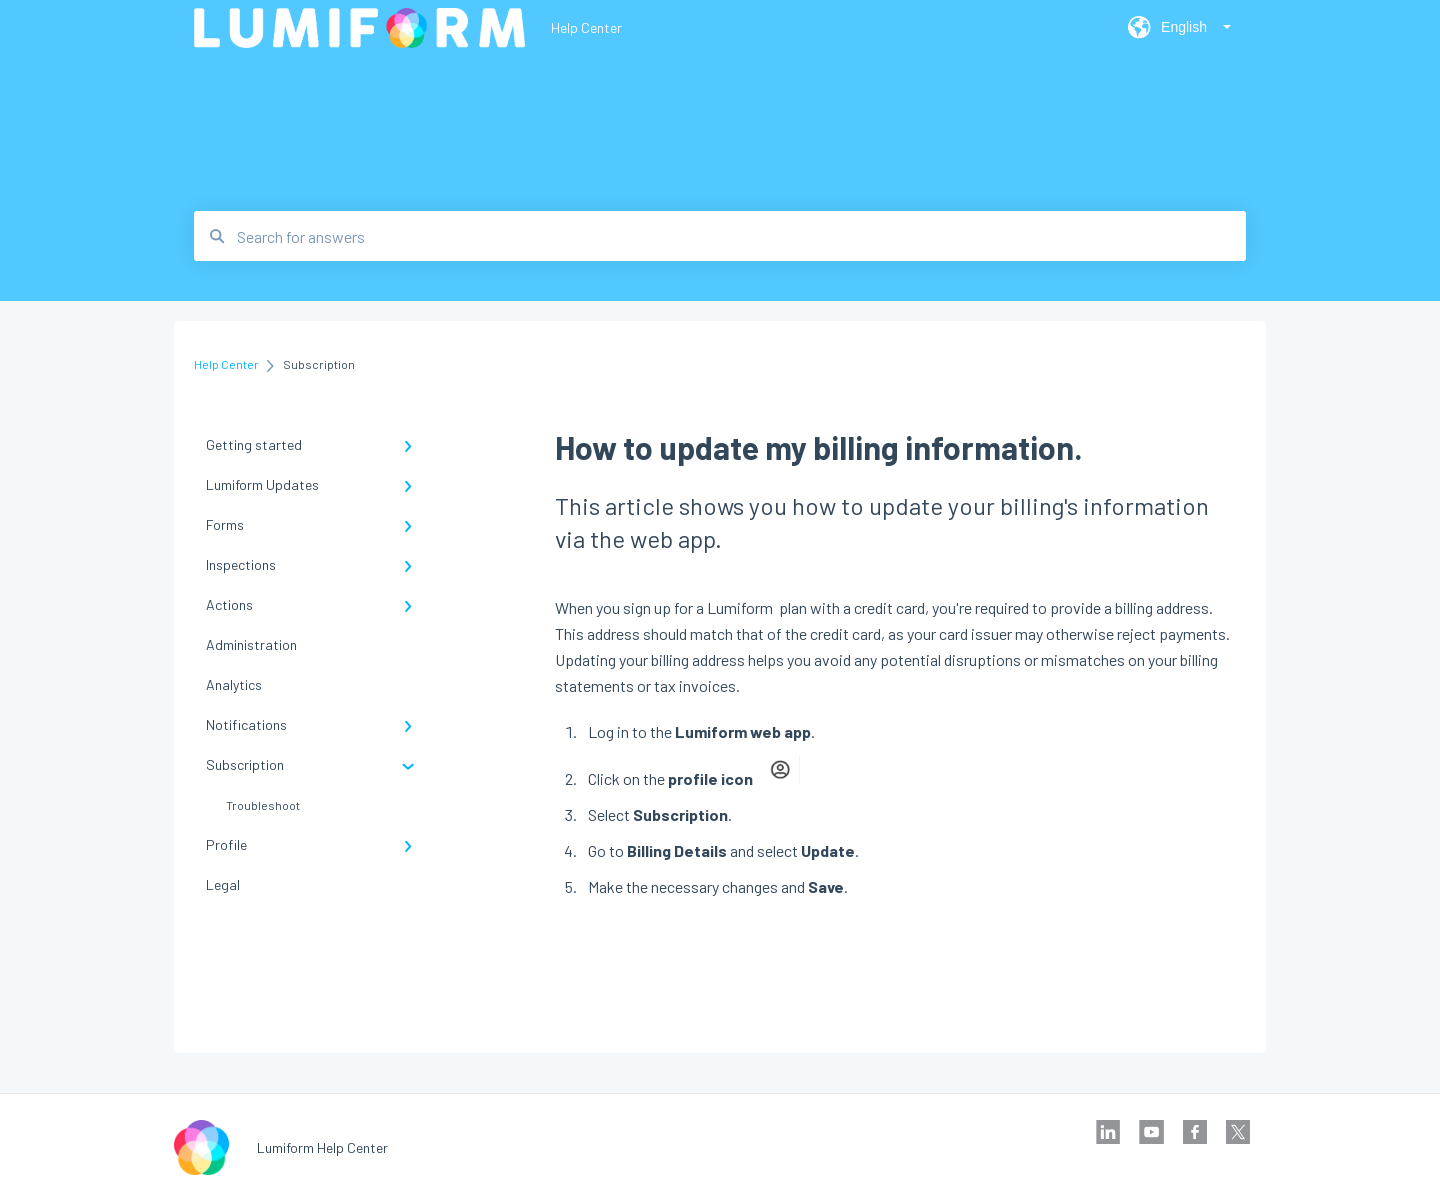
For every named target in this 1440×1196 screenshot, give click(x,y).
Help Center (586, 27)
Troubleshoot (263, 805)
